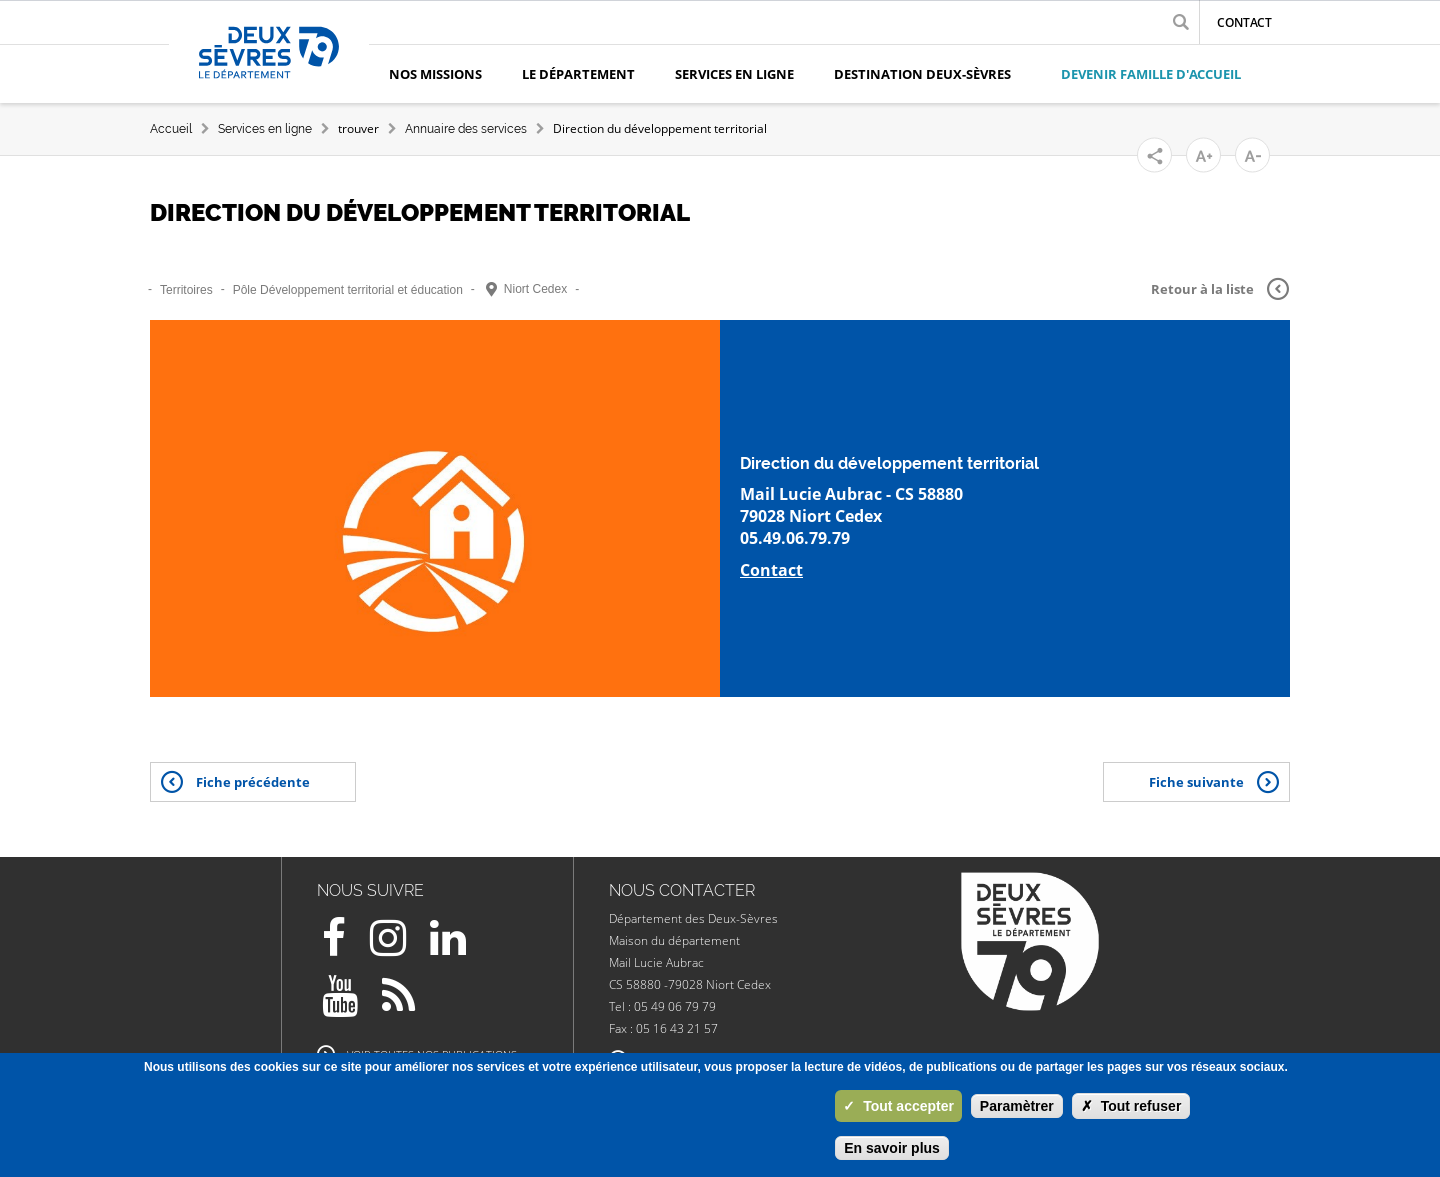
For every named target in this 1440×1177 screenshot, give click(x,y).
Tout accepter (898, 1106)
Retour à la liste (1220, 289)
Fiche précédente (235, 782)
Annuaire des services (466, 129)
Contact (1244, 22)
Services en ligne (265, 129)
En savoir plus (892, 1148)
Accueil (171, 129)
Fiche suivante (1214, 782)
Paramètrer (1017, 1106)
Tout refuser (1131, 1106)
